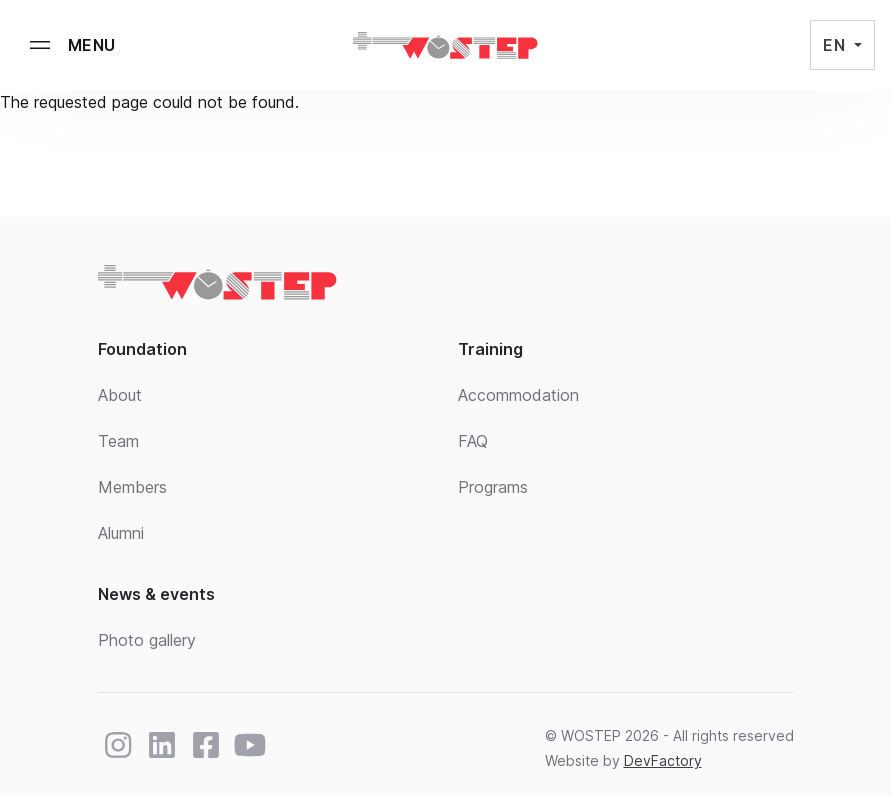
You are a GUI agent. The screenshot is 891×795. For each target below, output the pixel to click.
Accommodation (518, 395)
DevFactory (663, 760)
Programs (493, 487)
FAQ (473, 441)
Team (118, 441)
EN (836, 45)
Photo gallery (147, 640)
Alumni (121, 533)
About (120, 395)
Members (132, 487)
